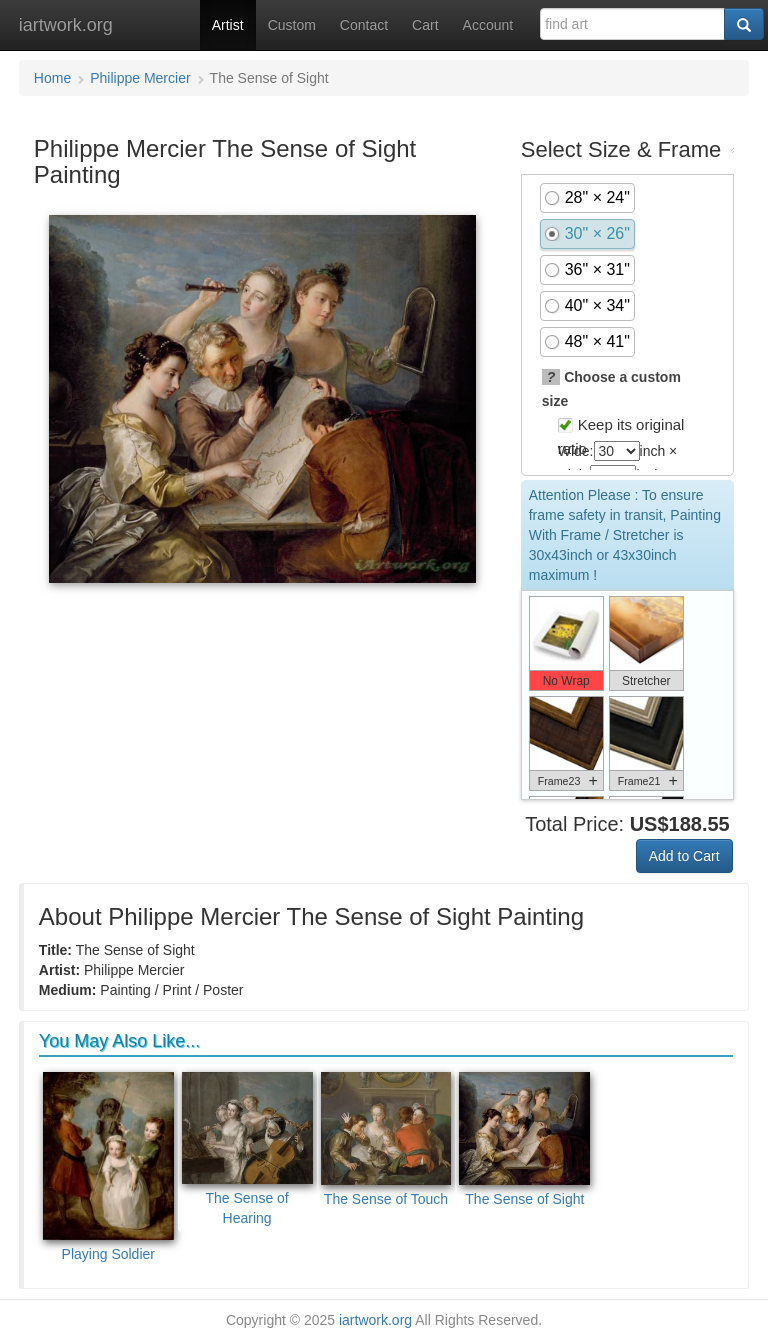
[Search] (744, 24)
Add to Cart (684, 856)
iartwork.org (66, 25)
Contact (364, 25)
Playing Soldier (108, 1167)
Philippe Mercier (140, 78)
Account (488, 25)
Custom (292, 25)
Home (52, 78)
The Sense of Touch (386, 1139)
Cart (425, 25)
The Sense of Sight (524, 1139)
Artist (228, 25)
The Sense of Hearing (247, 1149)
